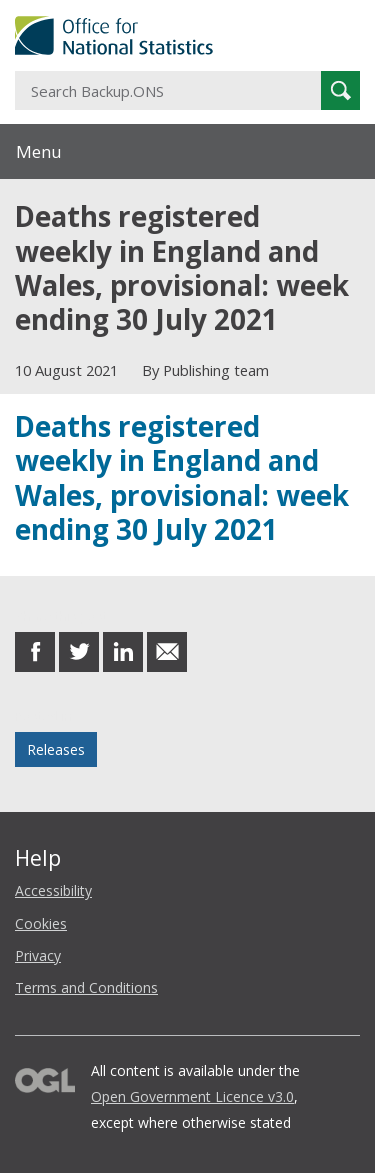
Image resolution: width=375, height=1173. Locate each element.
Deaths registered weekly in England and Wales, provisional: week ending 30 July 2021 (182, 477)
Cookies (41, 923)
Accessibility (53, 890)
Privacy (38, 955)
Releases (56, 749)
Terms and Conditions (86, 987)
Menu (39, 151)
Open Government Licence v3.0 (192, 1096)
